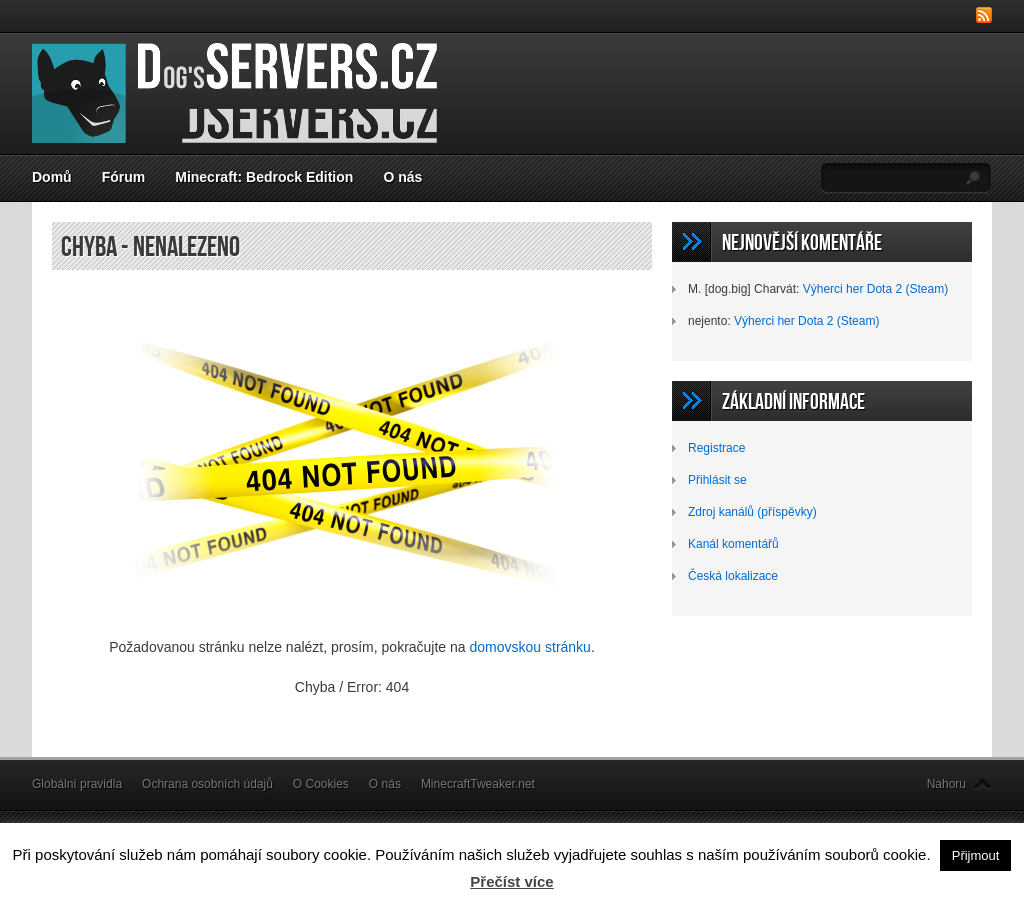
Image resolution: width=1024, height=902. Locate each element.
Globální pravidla (77, 784)
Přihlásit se (717, 480)
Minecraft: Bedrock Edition (264, 177)
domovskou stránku (530, 647)
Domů (52, 177)
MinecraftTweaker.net (478, 784)
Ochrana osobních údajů (207, 784)
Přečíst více (511, 881)
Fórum (124, 177)
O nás (402, 177)
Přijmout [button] (976, 855)
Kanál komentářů (733, 544)
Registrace (716, 448)
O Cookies (321, 784)
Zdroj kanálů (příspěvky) (752, 512)
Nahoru (946, 784)
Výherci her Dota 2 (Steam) (875, 289)
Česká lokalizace (733, 576)
